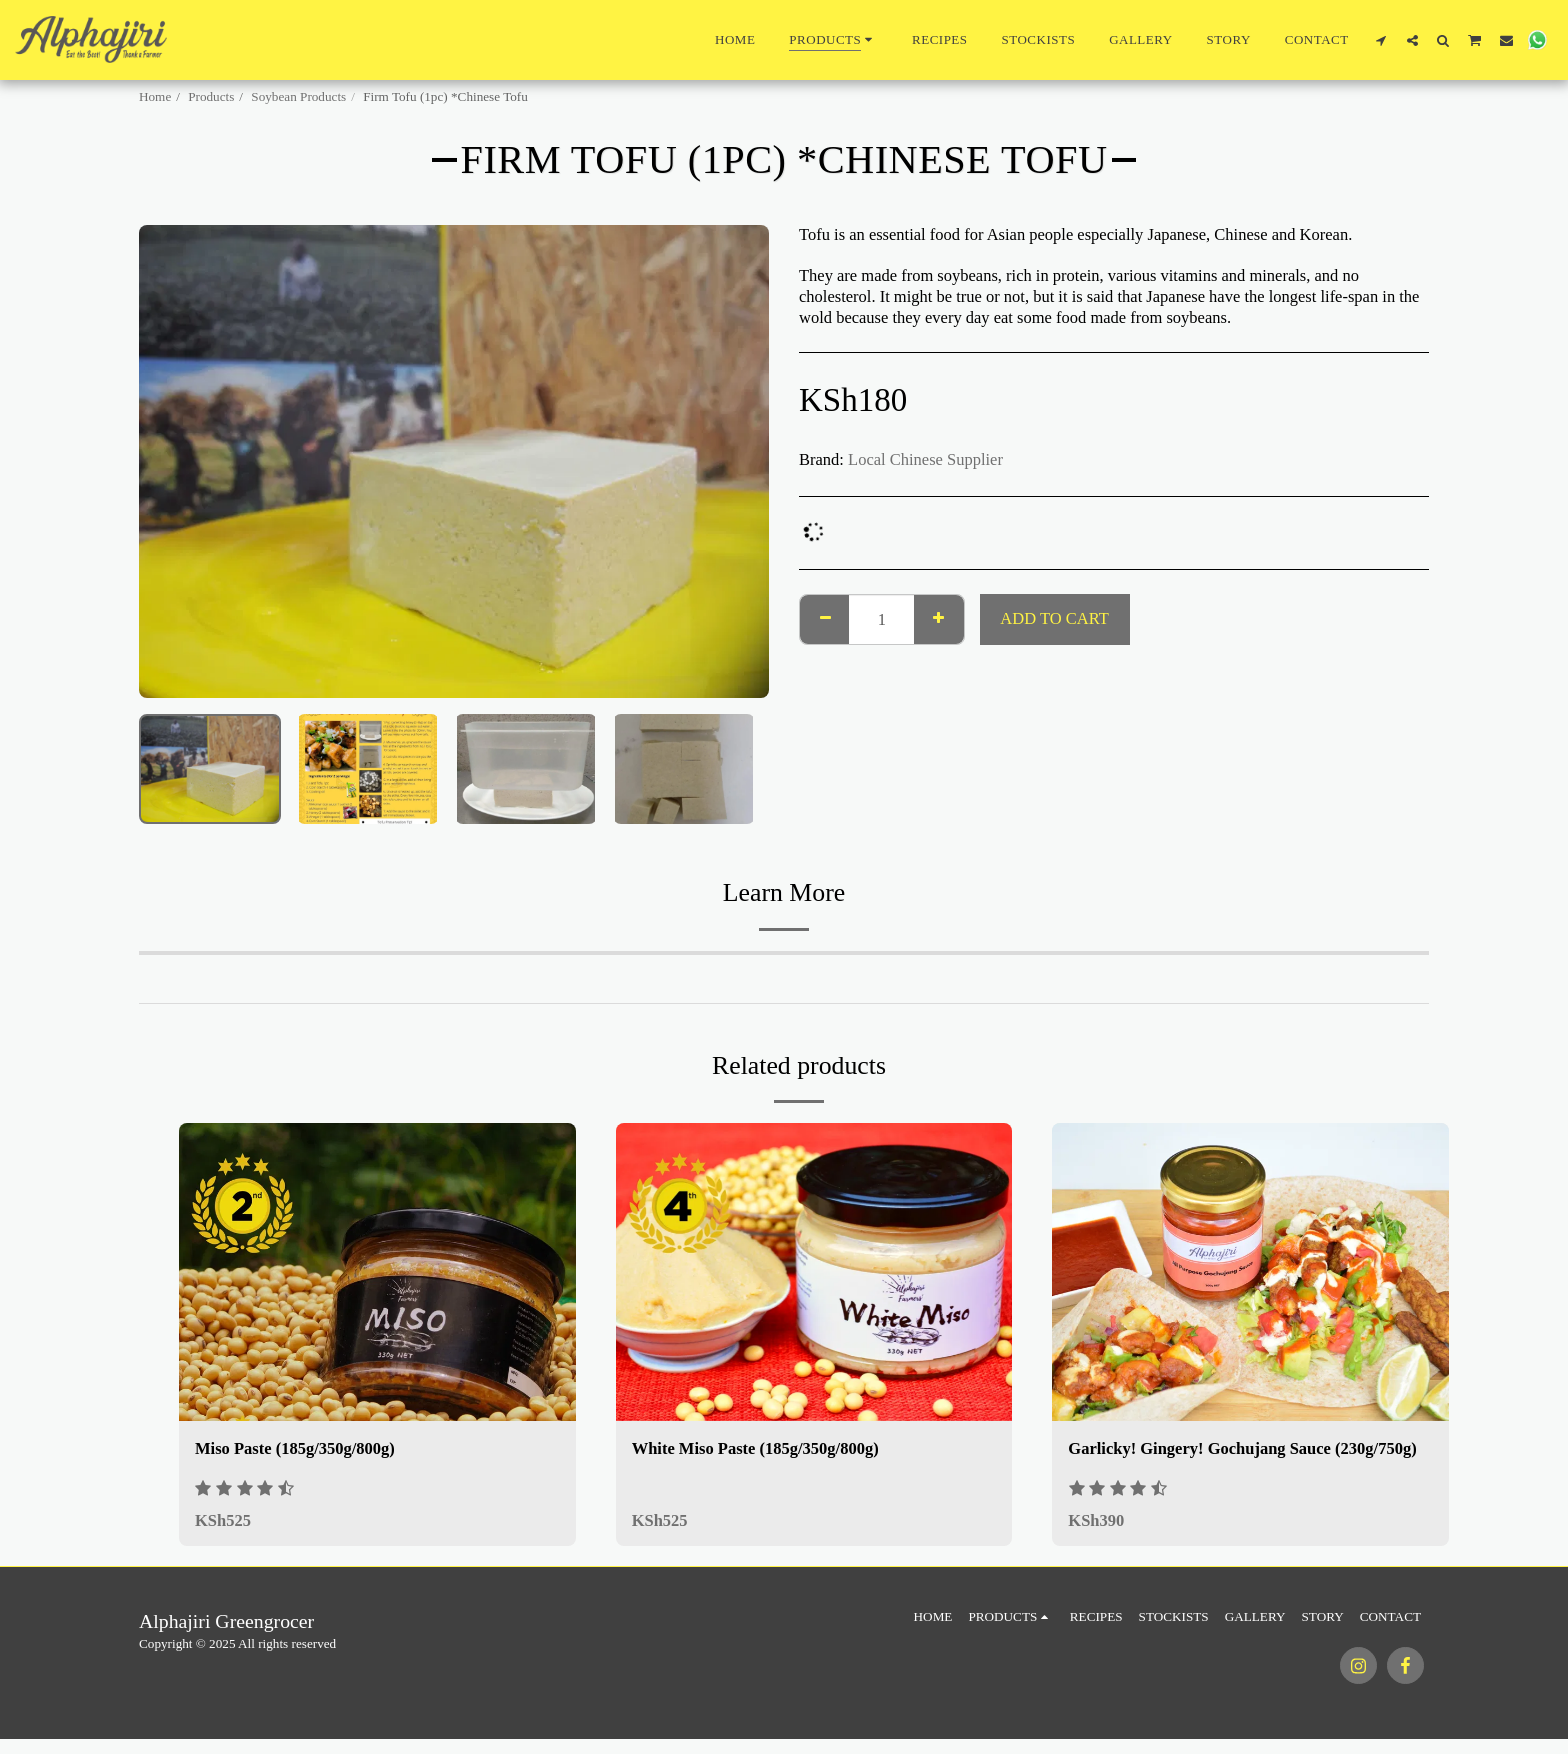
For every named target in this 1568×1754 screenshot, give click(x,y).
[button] (1381, 40)
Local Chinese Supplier (925, 459)
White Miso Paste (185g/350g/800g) (755, 1448)
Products (211, 96)
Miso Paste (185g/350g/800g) (295, 1448)
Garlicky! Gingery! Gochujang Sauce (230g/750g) (1242, 1448)
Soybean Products (298, 96)
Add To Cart (1054, 618)
